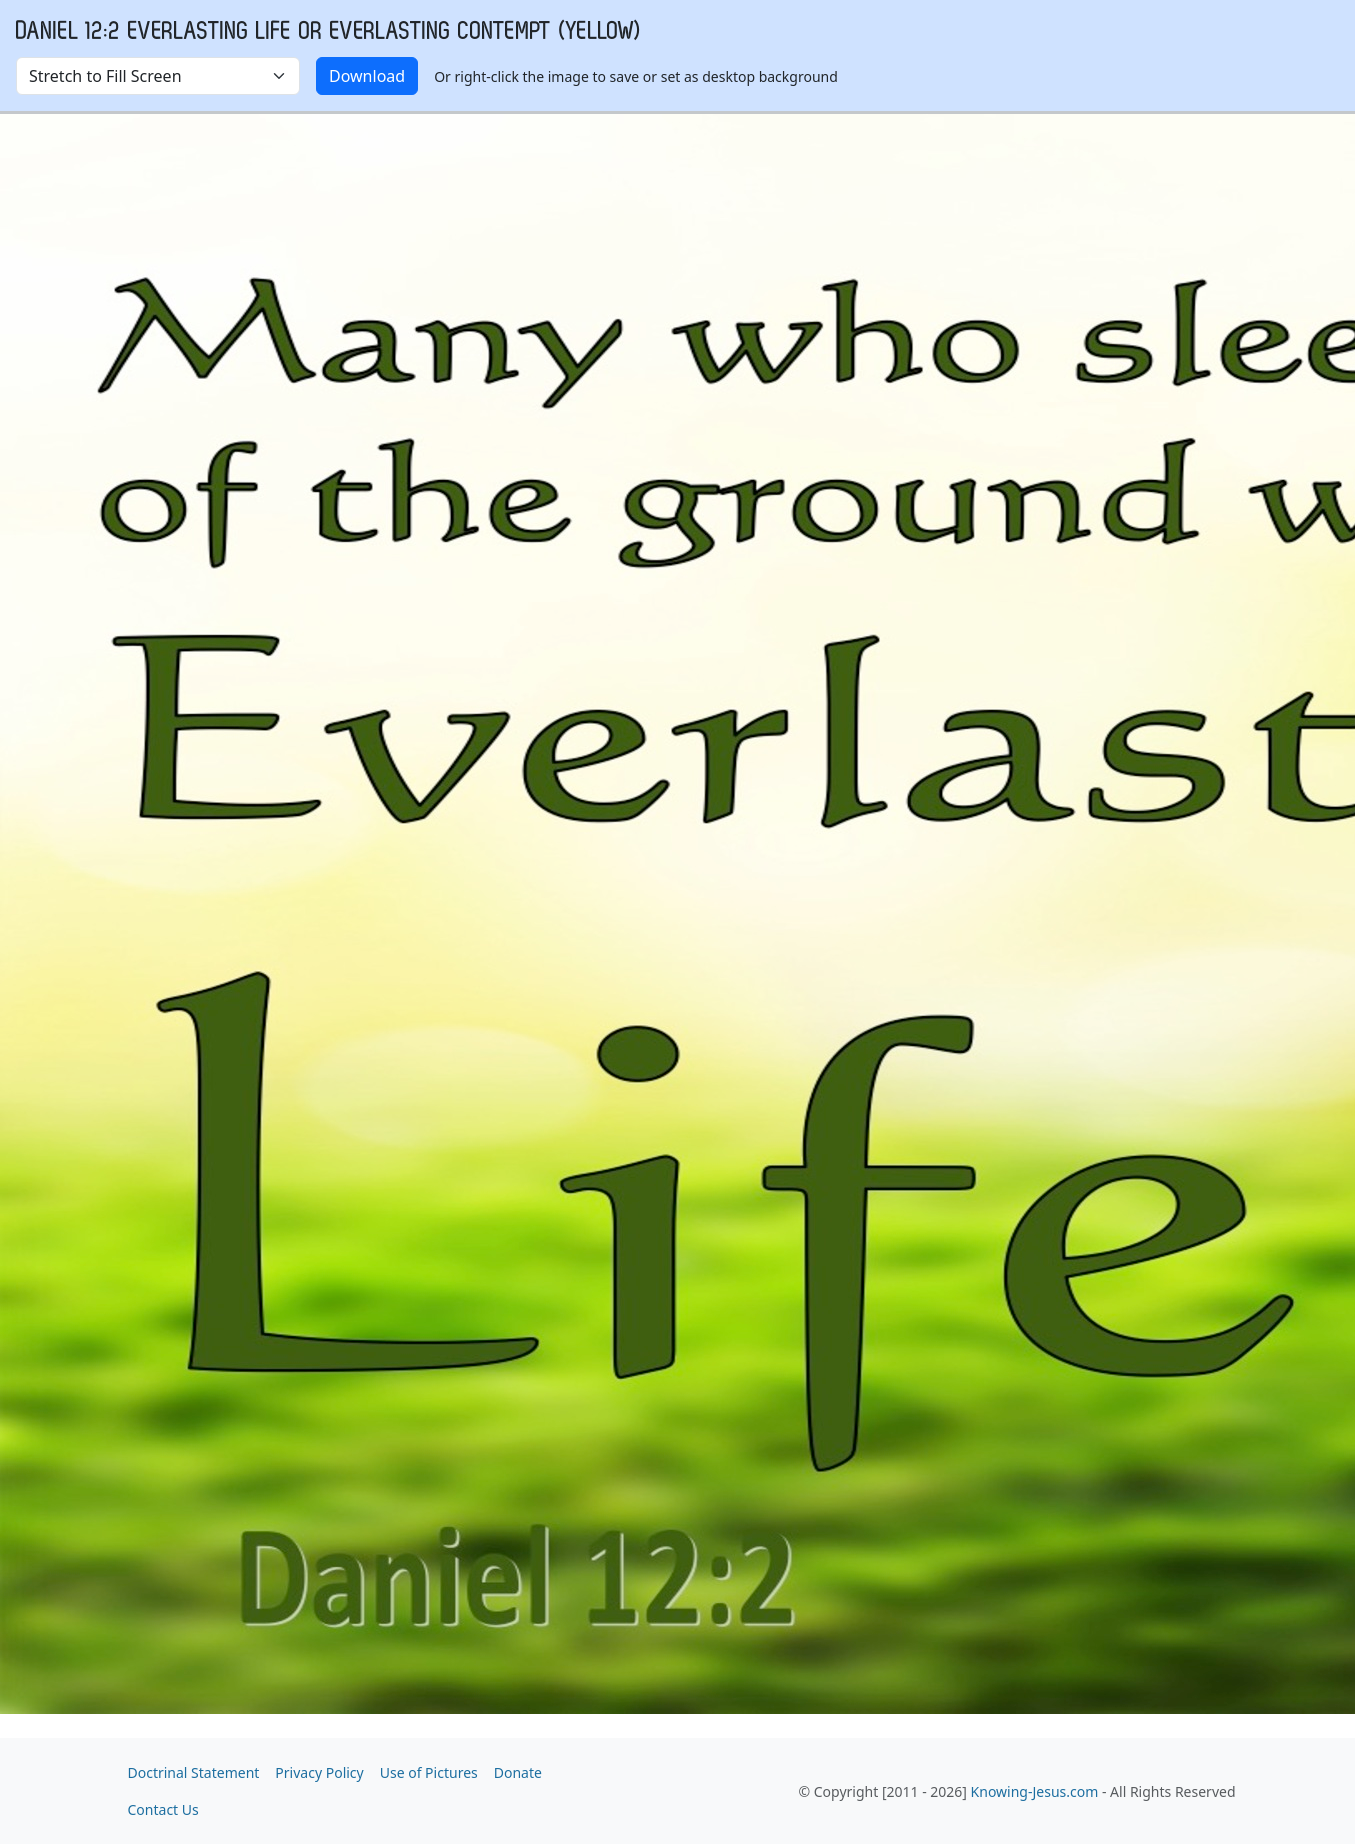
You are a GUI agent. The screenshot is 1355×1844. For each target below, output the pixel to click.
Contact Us (163, 1809)
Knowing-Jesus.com (1035, 1791)
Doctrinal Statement (194, 1772)
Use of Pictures (429, 1772)
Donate (518, 1772)
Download (367, 76)
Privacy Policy (319, 1772)
